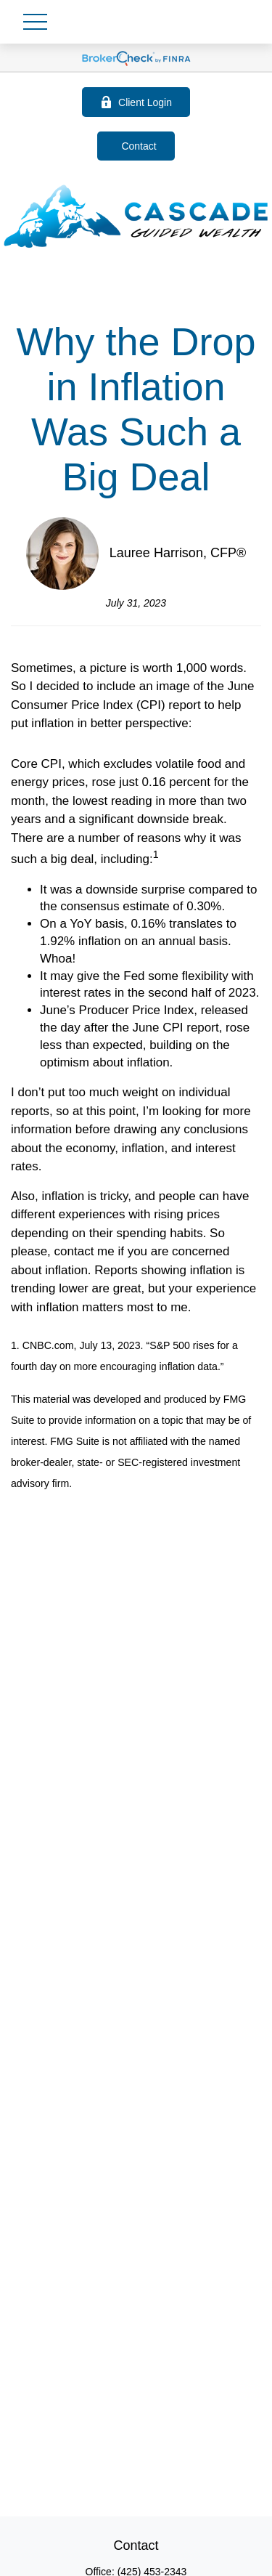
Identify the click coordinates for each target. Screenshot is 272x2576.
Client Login (136, 102)
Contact (138, 146)
